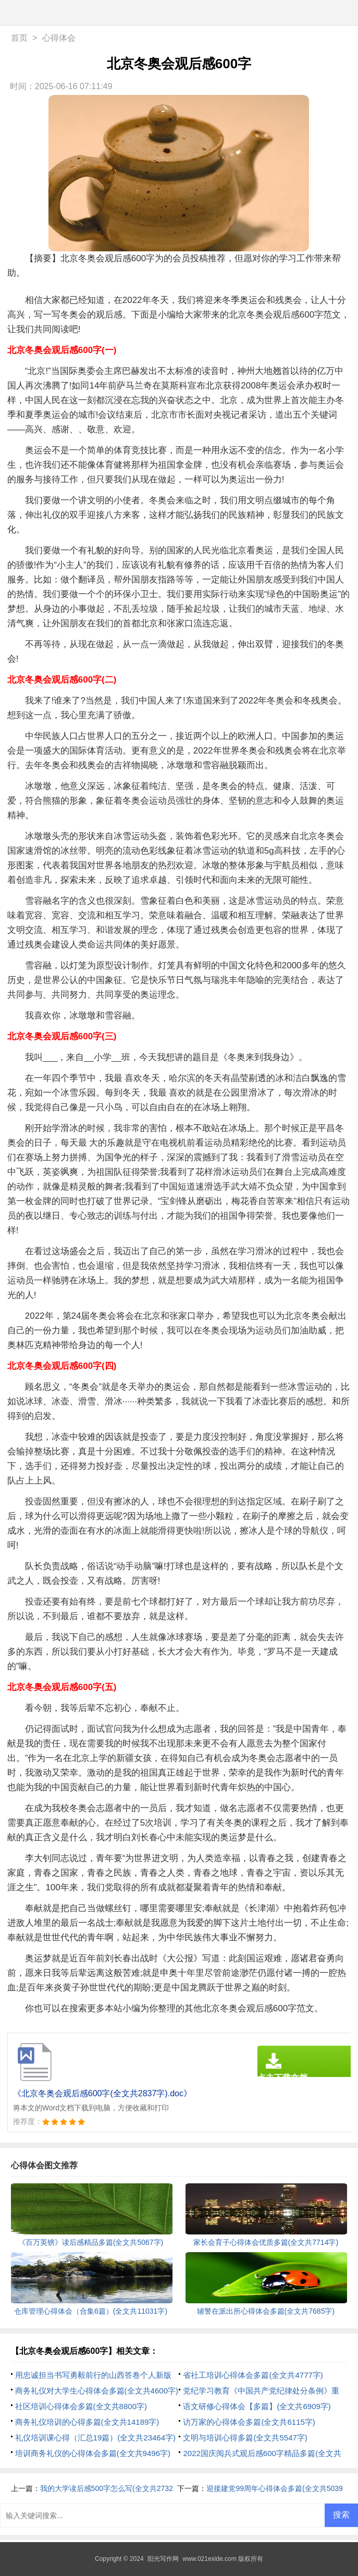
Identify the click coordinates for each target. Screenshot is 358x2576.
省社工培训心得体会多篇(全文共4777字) (253, 2375)
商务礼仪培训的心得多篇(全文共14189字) (87, 2421)
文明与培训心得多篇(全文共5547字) (245, 2437)
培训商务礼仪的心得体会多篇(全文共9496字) (92, 2453)
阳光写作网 (163, 2558)
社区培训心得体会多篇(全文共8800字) (81, 2406)
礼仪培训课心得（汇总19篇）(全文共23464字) (95, 2437)
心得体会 (59, 37)
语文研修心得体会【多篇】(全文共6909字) (256, 2406)
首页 (19, 37)
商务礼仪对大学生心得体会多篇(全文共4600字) (96, 2390)
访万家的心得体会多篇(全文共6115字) (249, 2421)
